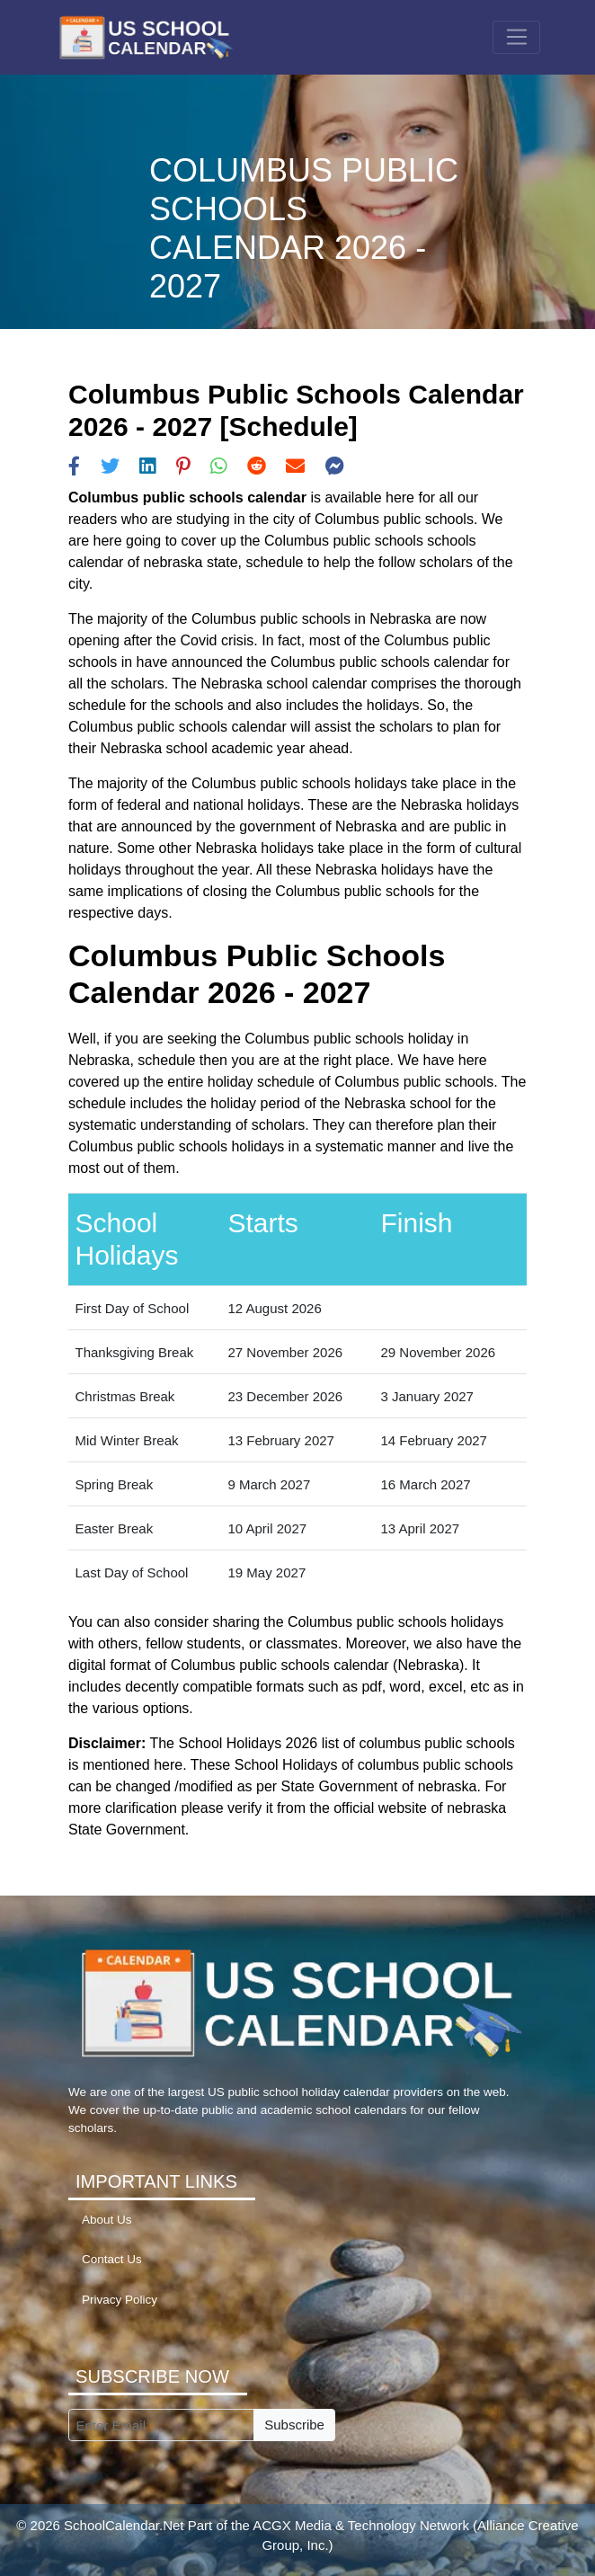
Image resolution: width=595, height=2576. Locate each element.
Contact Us (112, 2259)
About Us (107, 2219)
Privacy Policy (119, 2299)
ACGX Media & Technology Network (361, 2525)
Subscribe (294, 2424)
